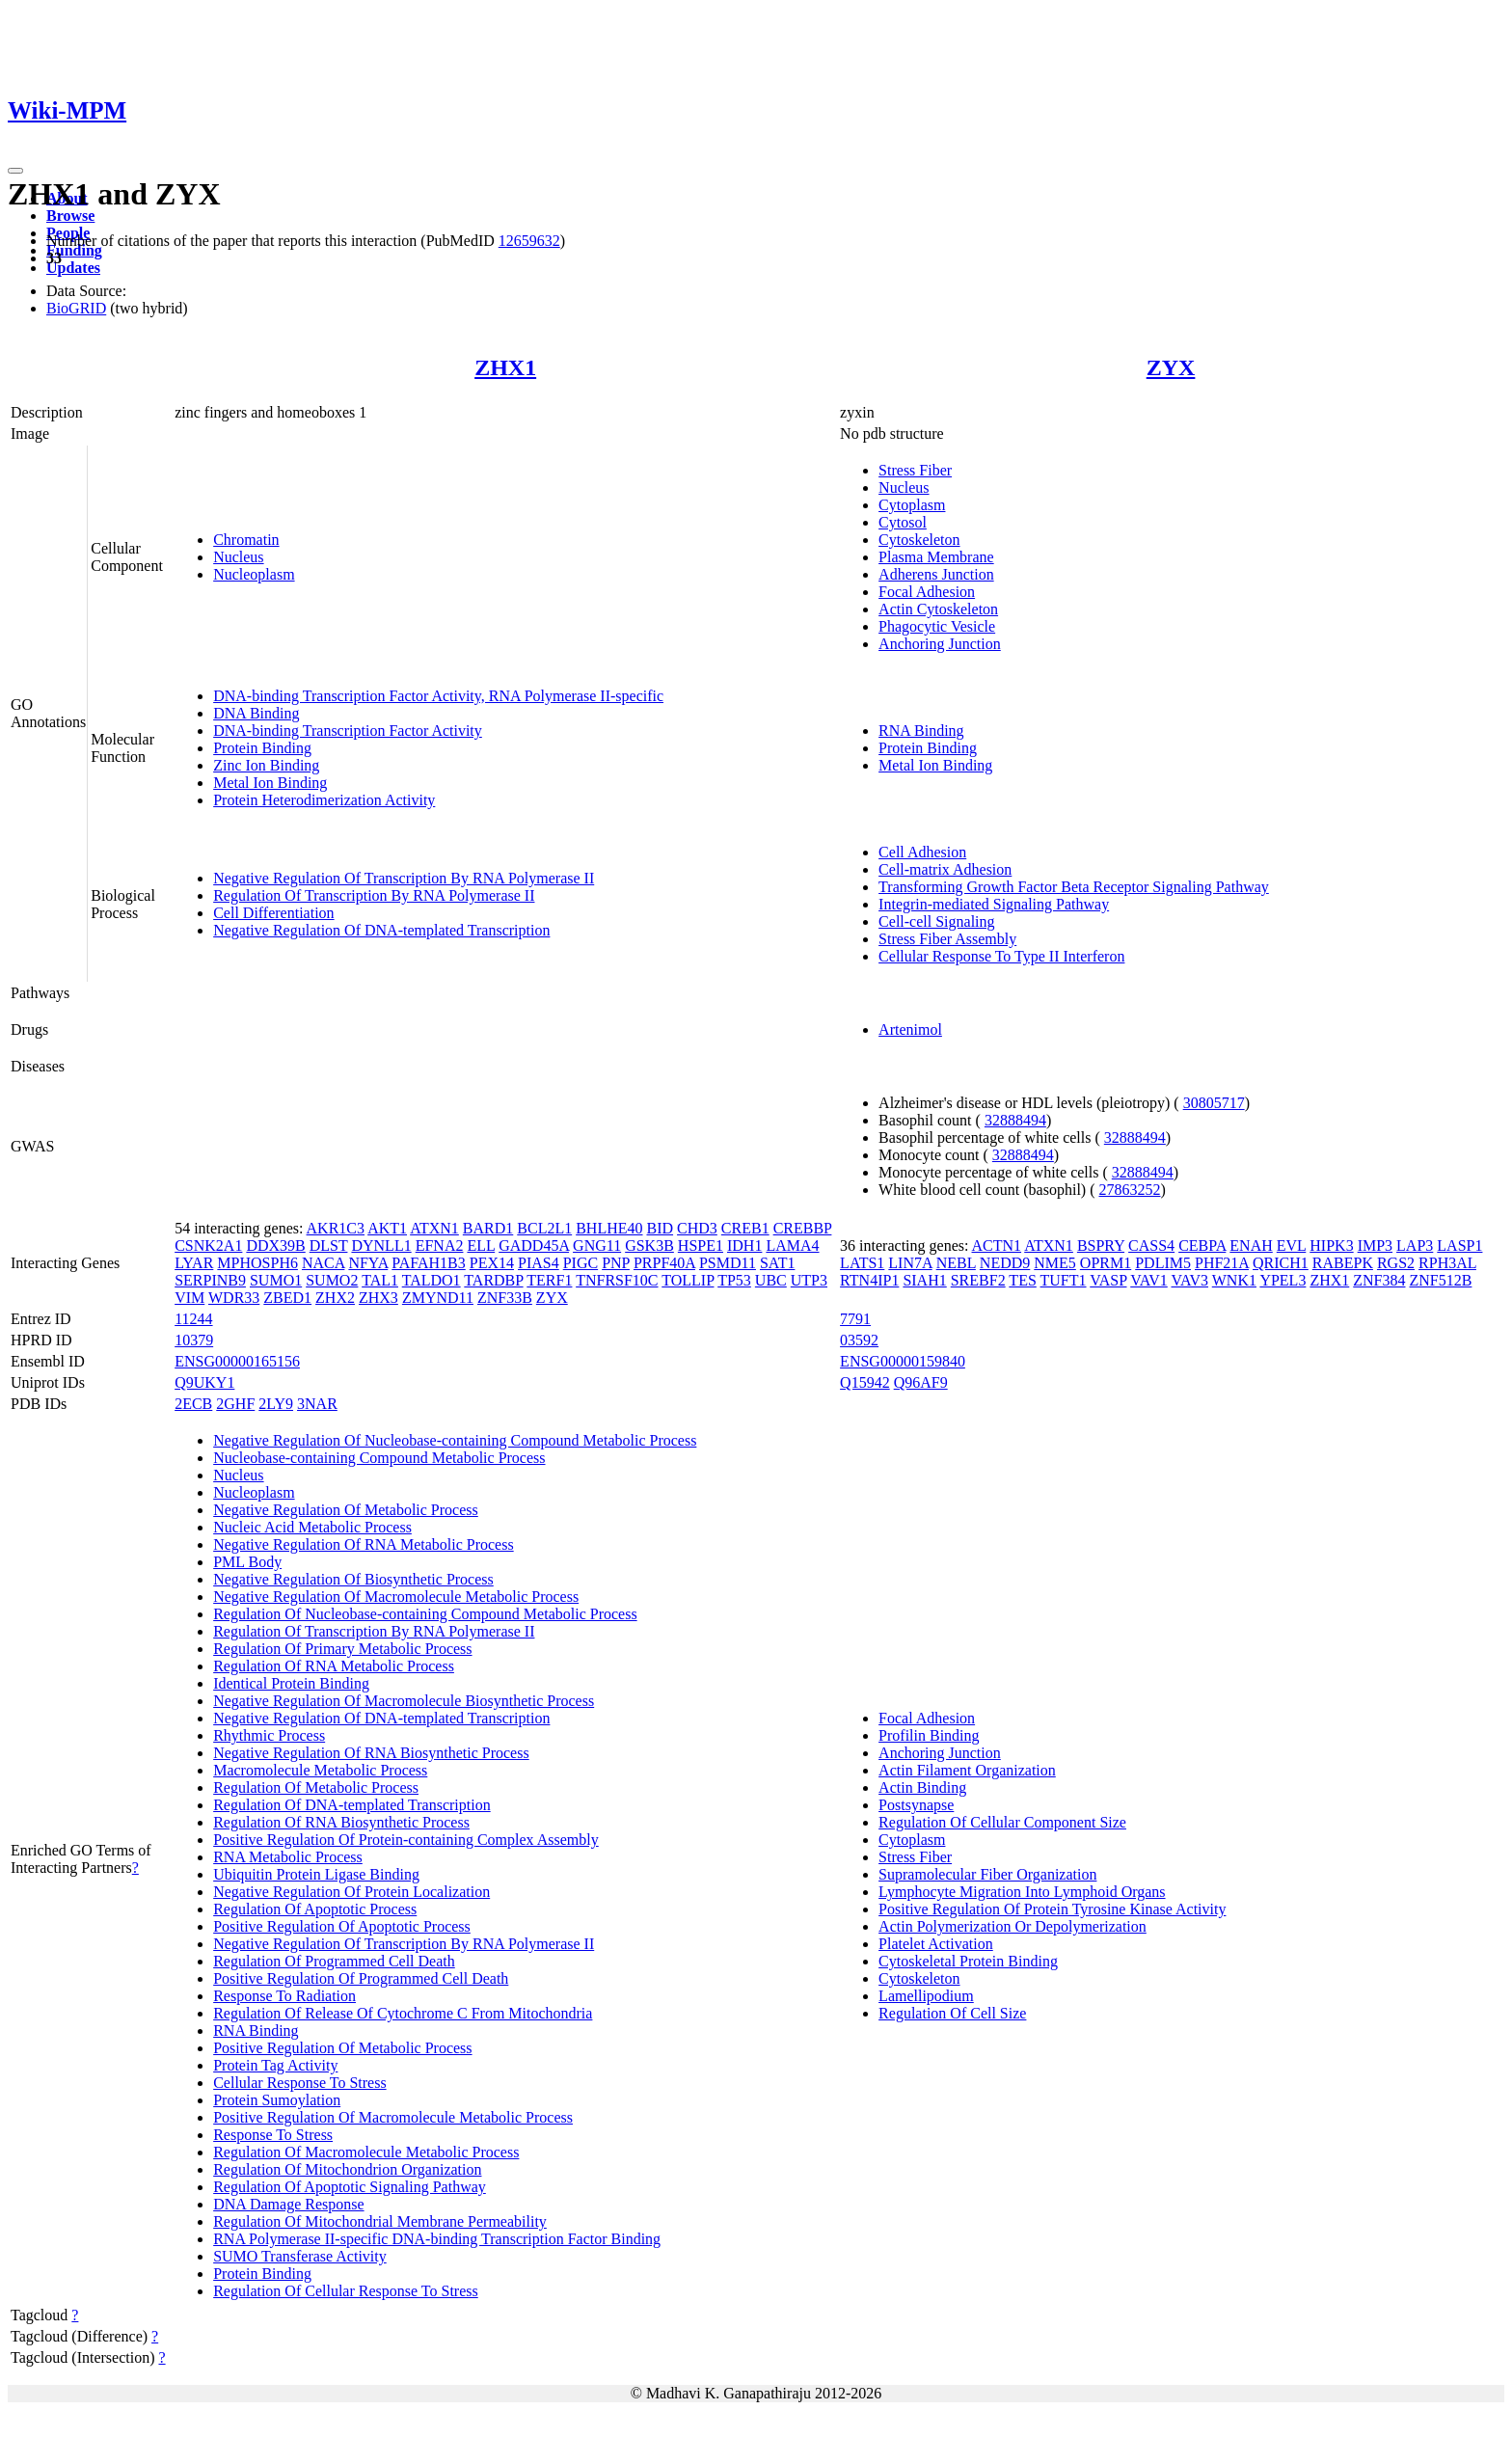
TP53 (734, 1280)
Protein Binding (262, 748)
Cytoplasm (911, 505)
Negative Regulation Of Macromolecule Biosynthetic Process (403, 1700)
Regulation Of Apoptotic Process (315, 1909)
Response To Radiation (284, 1996)
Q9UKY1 (204, 1382)
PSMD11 (727, 1263)
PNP (616, 1263)
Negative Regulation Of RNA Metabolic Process (363, 1544)
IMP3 (1375, 1245)
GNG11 (597, 1245)
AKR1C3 (335, 1228)
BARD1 (488, 1228)
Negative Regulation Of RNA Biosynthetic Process (371, 1753)
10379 (194, 1340)
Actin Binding (922, 1787)
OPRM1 (1105, 1263)
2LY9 (275, 1403)
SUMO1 (276, 1280)
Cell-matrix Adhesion (945, 869)
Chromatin (246, 539)
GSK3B (649, 1245)
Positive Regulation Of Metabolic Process (342, 2048)
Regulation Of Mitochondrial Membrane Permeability (380, 2221)
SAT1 (777, 1263)
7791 (855, 1319)
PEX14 (492, 1263)
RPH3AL (1447, 1263)
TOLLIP (688, 1280)
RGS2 (1396, 1263)
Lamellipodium (926, 1996)
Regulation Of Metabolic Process (315, 1787)
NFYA (368, 1263)
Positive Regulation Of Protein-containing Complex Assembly (406, 1839)
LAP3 (1414, 1245)
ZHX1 (505, 367)
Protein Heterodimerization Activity (324, 800)
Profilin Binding (928, 1735)
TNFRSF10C (617, 1280)
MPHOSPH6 (257, 1263)
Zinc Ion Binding (266, 765)
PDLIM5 (1163, 1263)
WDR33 (233, 1297)
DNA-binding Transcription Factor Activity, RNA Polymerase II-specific (438, 696)
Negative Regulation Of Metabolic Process (345, 1510)
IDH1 (744, 1245)
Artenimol (910, 1029)
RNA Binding (920, 730)
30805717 (1214, 1103)
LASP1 (1459, 1245)
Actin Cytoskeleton (938, 609)
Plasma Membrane (936, 557)
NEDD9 (1005, 1263)
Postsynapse (916, 1805)
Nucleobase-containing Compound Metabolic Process (379, 1457)
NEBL (956, 1263)
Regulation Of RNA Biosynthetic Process (341, 1822)
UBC (771, 1280)
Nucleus (238, 557)
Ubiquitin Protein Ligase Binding (316, 1874)
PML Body (247, 1562)
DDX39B (275, 1245)
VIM (189, 1297)
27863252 (1130, 1189)
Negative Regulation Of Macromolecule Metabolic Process (396, 1596)
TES (1022, 1280)
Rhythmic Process (269, 1735)
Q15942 (865, 1382)
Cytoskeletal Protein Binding (968, 1961)
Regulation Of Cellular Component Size (1002, 1822)
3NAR (317, 1403)
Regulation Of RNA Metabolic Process (333, 1666)
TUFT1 (1063, 1280)
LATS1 (862, 1263)
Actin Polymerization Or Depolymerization (1012, 1926)
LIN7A (910, 1263)
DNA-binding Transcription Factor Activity (347, 730)
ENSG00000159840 (902, 1361)
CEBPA (1202, 1245)
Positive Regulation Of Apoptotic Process (342, 1926)
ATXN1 (434, 1228)
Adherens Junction (936, 574)
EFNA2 (440, 1245)
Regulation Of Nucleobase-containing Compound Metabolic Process (424, 1614)
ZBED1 (287, 1297)
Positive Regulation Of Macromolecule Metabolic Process (393, 2117)
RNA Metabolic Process (288, 1857)
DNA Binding (256, 713)
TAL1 (380, 1280)
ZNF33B (504, 1297)
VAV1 (1149, 1280)
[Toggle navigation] (15, 171)
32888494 (1015, 1120)
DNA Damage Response (288, 2204)
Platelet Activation (935, 1944)
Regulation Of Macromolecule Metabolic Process (366, 2152)
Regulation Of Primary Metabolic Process (342, 1648)
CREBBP (802, 1228)
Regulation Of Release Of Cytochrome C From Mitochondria (402, 2013)
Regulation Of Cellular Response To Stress (345, 2291)
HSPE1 (700, 1245)
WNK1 (1234, 1280)
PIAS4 (538, 1263)
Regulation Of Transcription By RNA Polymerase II (373, 895)
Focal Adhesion (926, 591)
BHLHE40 (609, 1228)
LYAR (194, 1263)
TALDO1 (431, 1280)
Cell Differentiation (273, 913)
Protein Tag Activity (275, 2065)
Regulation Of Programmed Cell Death (334, 1961)
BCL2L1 (544, 1228)
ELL (481, 1245)
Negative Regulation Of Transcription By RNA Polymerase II (403, 878)
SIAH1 (924, 1280)
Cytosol (902, 522)
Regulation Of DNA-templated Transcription (352, 1805)
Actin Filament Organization (967, 1770)
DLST (329, 1245)
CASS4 (1151, 1245)
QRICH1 (1281, 1263)
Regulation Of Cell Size (952, 2013)
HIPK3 (1331, 1245)
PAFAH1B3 (428, 1263)
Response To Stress (273, 2134)
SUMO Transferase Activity (300, 2256)
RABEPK (1342, 1263)
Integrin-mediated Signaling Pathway (993, 904)
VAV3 (1189, 1280)
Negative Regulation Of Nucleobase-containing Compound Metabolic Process (454, 1440)
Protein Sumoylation (276, 2100)
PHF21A (1222, 1263)
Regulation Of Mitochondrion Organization (347, 2169)
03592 (859, 1340)
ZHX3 (378, 1297)
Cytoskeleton (918, 539)
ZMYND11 (437, 1297)
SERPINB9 (210, 1280)
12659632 (529, 240)
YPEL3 (1282, 1280)
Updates (73, 267)
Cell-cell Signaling (936, 921)
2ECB (193, 1403)
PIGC (580, 1263)
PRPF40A (664, 1263)
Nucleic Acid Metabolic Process (312, 1527)
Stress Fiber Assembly (947, 939)
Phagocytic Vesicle (936, 626)
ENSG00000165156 (237, 1361)
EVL (1292, 1245)
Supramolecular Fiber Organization (987, 1874)
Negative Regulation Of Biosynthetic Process (353, 1579)
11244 (193, 1319)
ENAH (1250, 1245)
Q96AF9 (921, 1382)
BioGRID (76, 308)
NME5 (1055, 1263)
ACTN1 (997, 1245)
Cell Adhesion (922, 852)
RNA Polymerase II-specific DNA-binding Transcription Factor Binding (437, 2239)
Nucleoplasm (253, 574)
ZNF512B (1441, 1280)
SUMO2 (332, 1280)
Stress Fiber (915, 470)
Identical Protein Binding (291, 1683)
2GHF (235, 1403)
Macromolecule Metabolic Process (320, 1770)
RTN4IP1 (869, 1280)
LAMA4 (792, 1245)
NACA (323, 1263)
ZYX (1171, 367)
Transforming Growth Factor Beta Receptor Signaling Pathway (1073, 887)
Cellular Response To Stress (299, 2082)
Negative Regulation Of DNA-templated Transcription (381, 930)
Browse (70, 215)
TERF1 (549, 1280)
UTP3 (809, 1280)
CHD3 (697, 1228)
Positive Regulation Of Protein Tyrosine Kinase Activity (1052, 1909)
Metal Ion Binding (270, 782)
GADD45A (534, 1245)
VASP (1108, 1280)
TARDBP (493, 1280)
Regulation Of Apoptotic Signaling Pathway (349, 2187)
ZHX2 (335, 1297)
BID (660, 1228)
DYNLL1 (381, 1245)
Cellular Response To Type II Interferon (1001, 956)
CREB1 (745, 1228)
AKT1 (387, 1228)
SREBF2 (978, 1280)
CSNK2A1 (208, 1245)
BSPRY (1100, 1245)
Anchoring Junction (939, 644)
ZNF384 (1379, 1280)
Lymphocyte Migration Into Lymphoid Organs (1021, 1891)
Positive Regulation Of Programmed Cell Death (360, 1978)
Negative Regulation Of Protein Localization (351, 1891)
